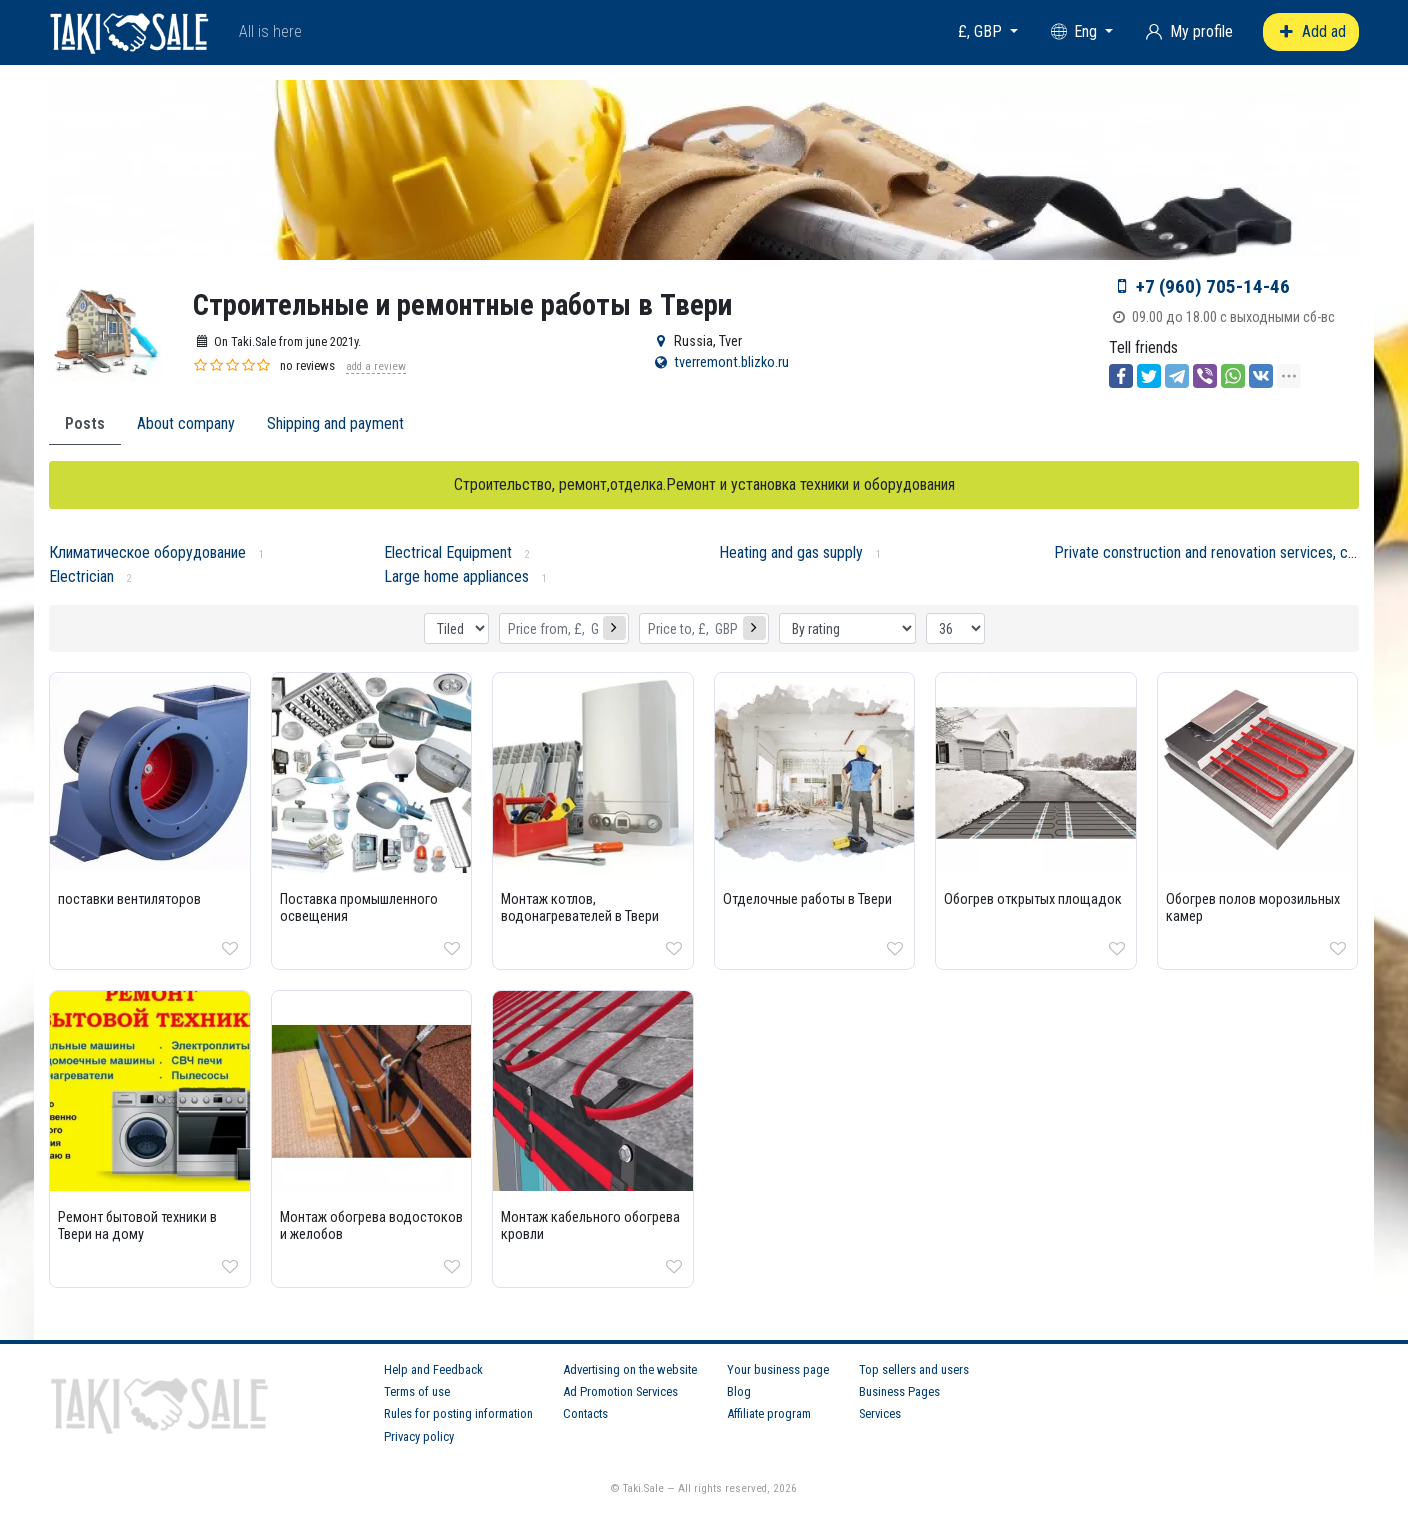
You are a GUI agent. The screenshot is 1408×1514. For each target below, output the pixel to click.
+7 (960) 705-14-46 (1213, 286)
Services (880, 1413)
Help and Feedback (433, 1369)
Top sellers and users (914, 1369)
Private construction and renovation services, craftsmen (1229, 552)
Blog (739, 1391)
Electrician (81, 576)
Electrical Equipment (448, 552)
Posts (85, 423)
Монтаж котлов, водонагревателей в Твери (580, 908)
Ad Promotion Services (620, 1391)
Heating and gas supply (791, 552)
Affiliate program (769, 1413)
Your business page (778, 1369)
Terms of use (417, 1391)
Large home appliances (456, 576)
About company (186, 423)
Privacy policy (419, 1436)
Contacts (585, 1413)
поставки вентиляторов (129, 899)
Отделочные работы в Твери (807, 899)
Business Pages (899, 1391)
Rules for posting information (458, 1413)
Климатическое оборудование (147, 552)
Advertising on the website (630, 1369)
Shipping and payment (335, 423)
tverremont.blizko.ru (731, 362)
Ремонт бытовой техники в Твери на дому (137, 1226)
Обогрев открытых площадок (1033, 899)
